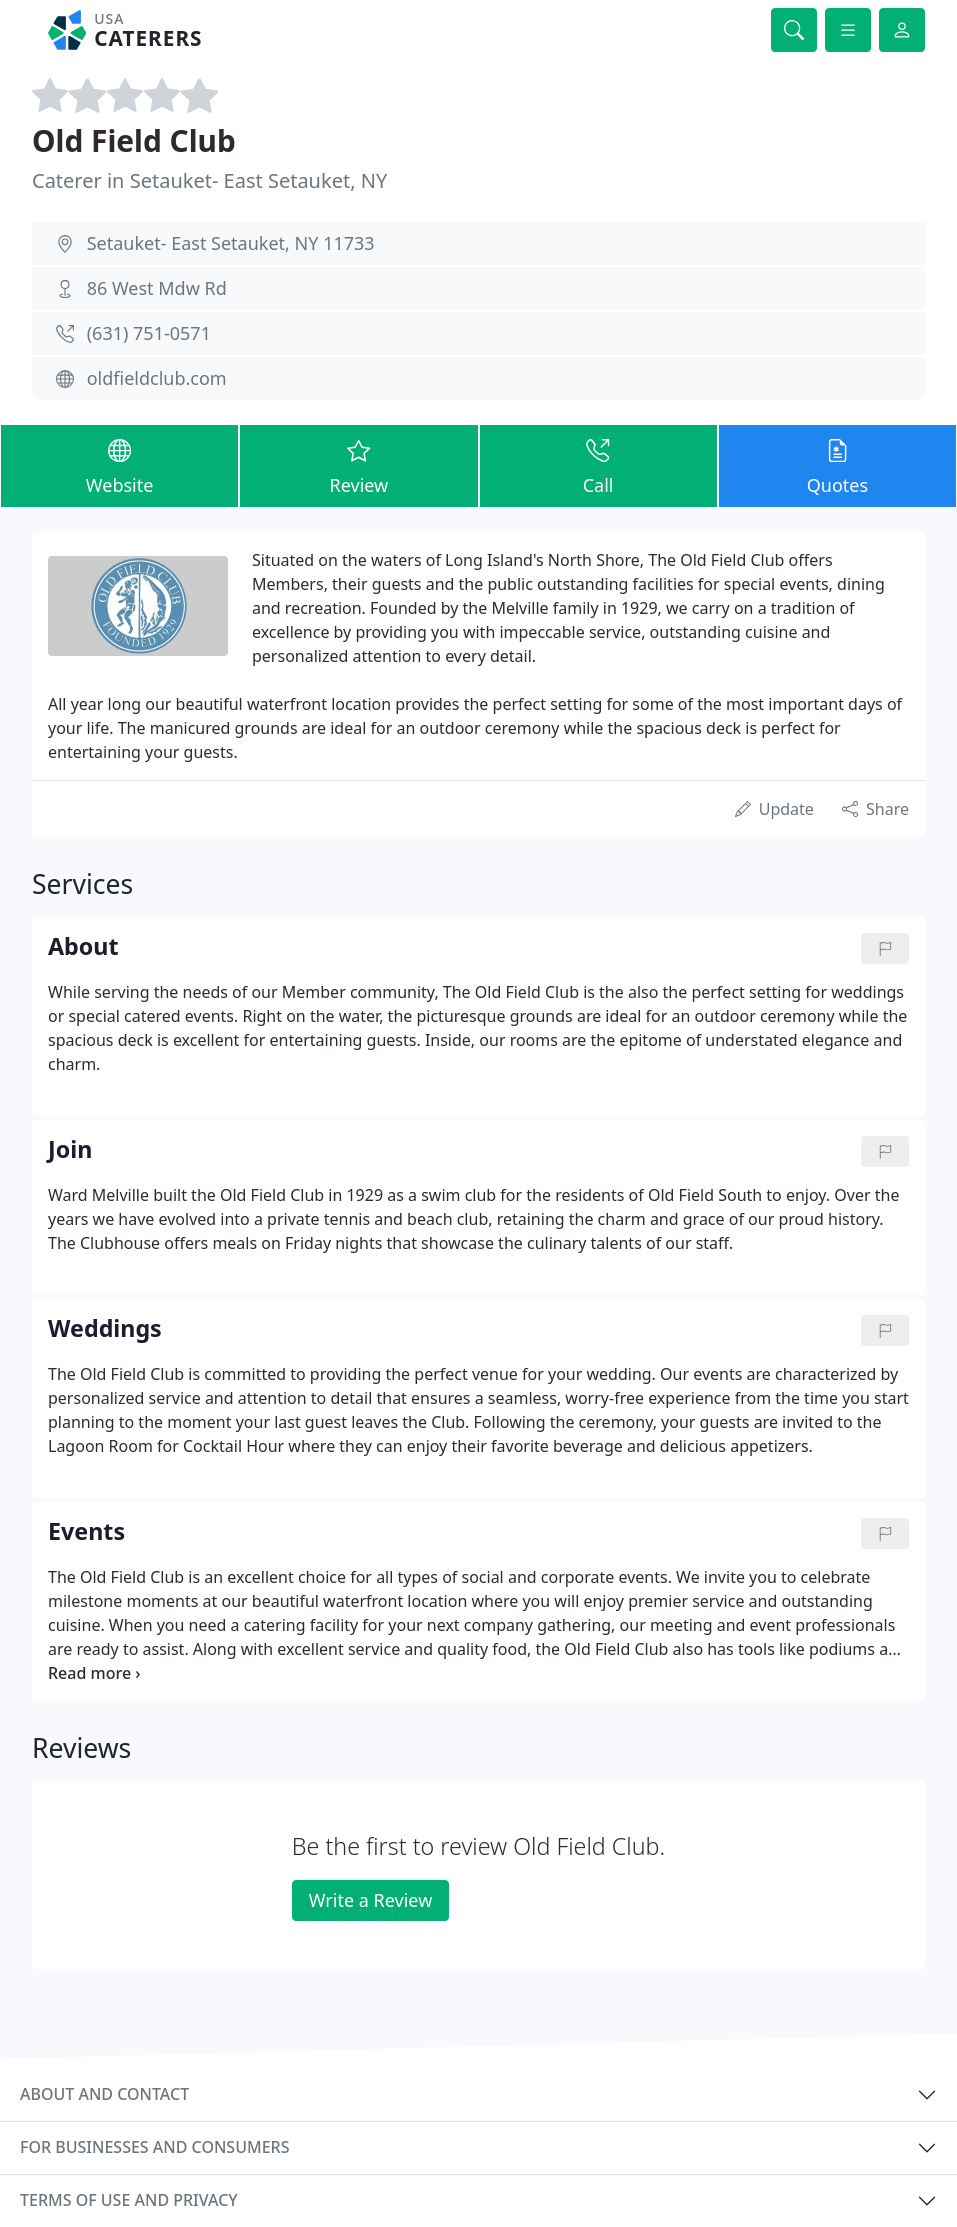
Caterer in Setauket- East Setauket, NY (209, 180)
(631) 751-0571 (149, 333)
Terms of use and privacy (129, 2200)
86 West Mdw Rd (157, 288)
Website (119, 465)
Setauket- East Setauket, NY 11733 (231, 243)
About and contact (104, 2094)
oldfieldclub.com (157, 378)
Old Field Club (134, 140)
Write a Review (370, 1900)
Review (358, 465)
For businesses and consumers (154, 2147)
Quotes (837, 465)
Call (598, 465)
